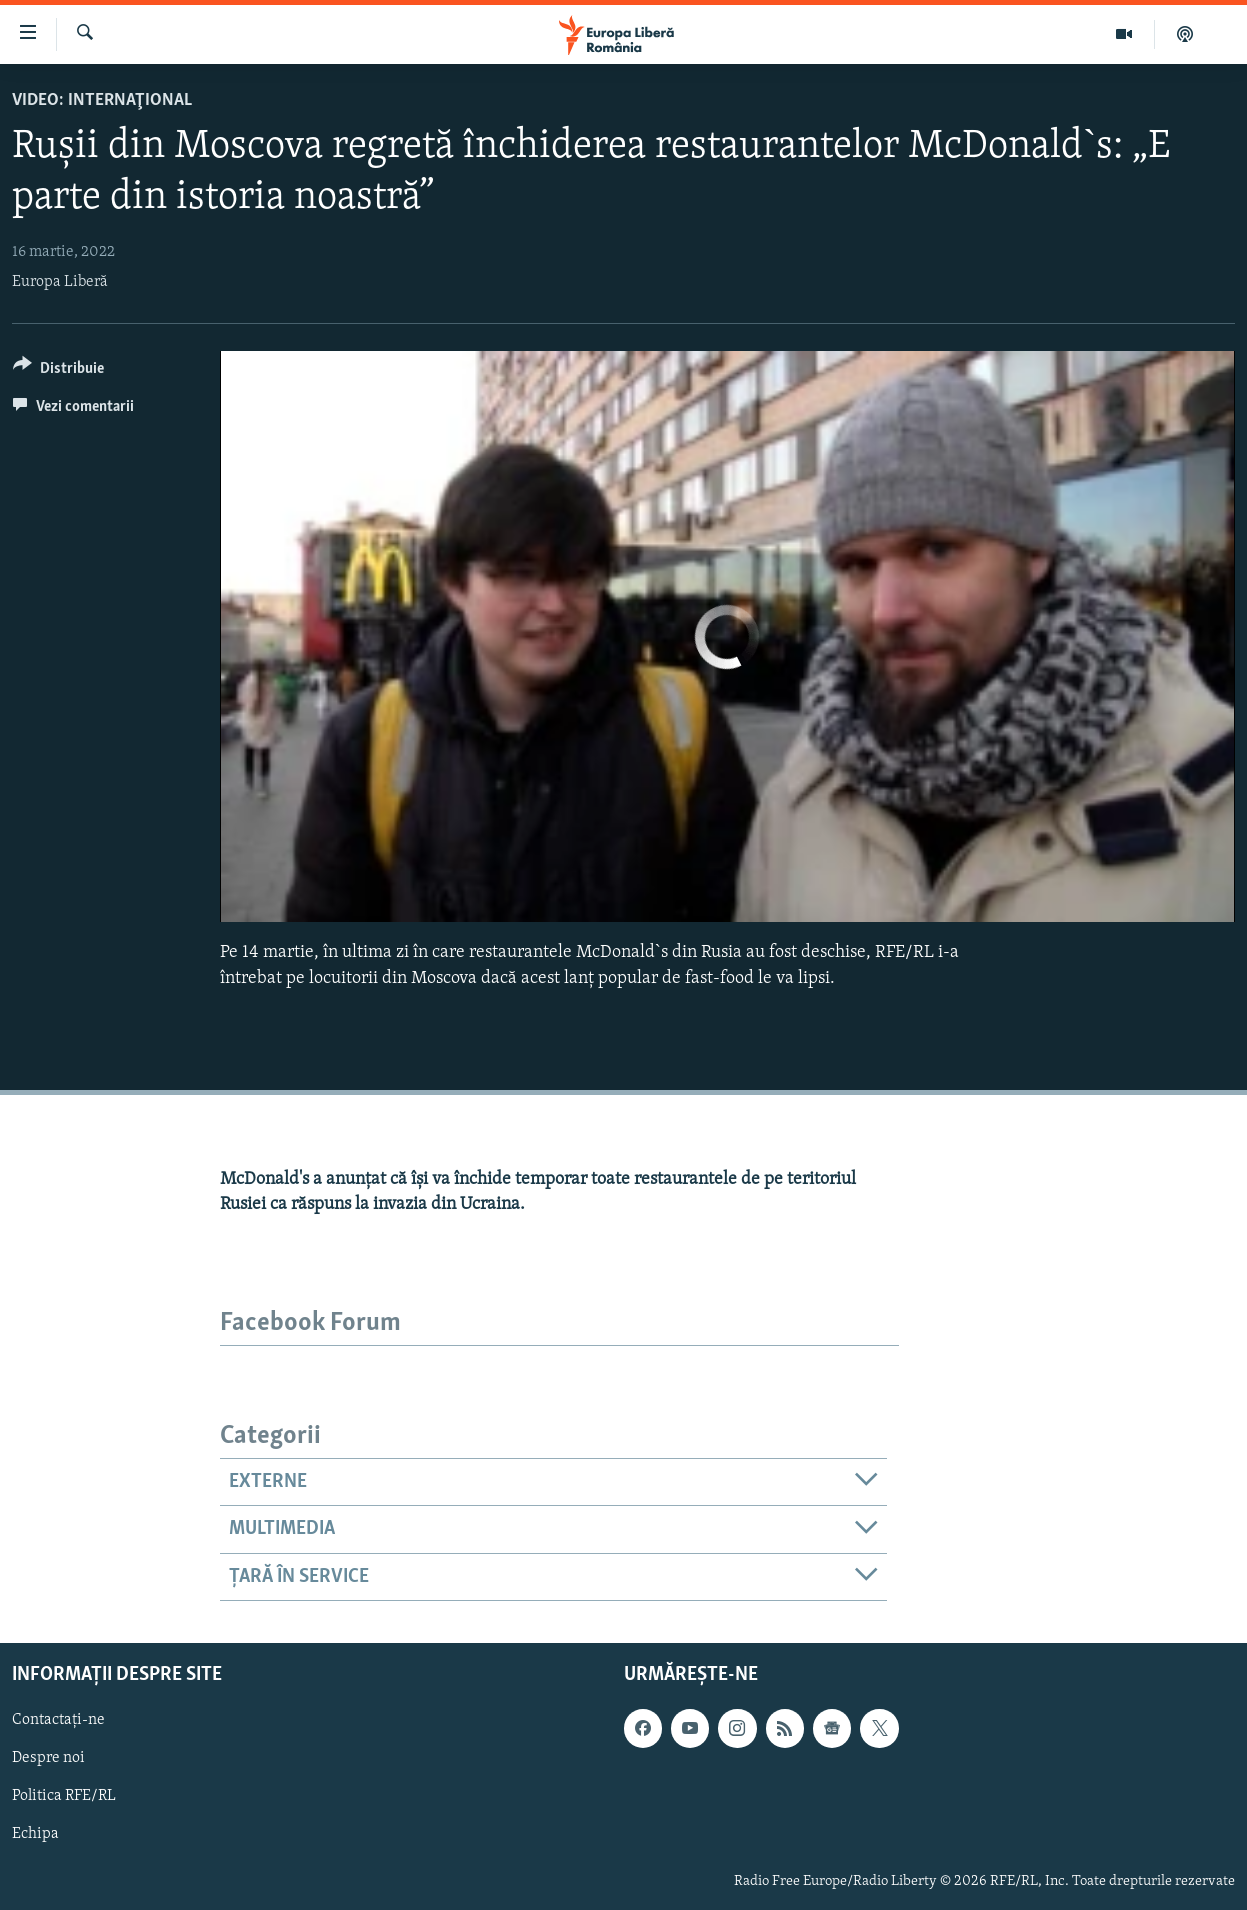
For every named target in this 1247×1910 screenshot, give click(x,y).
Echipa (35, 1835)
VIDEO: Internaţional (102, 100)
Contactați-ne (58, 1721)
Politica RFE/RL (64, 1797)
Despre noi (48, 1759)
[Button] (58, 371)
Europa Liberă (60, 282)
